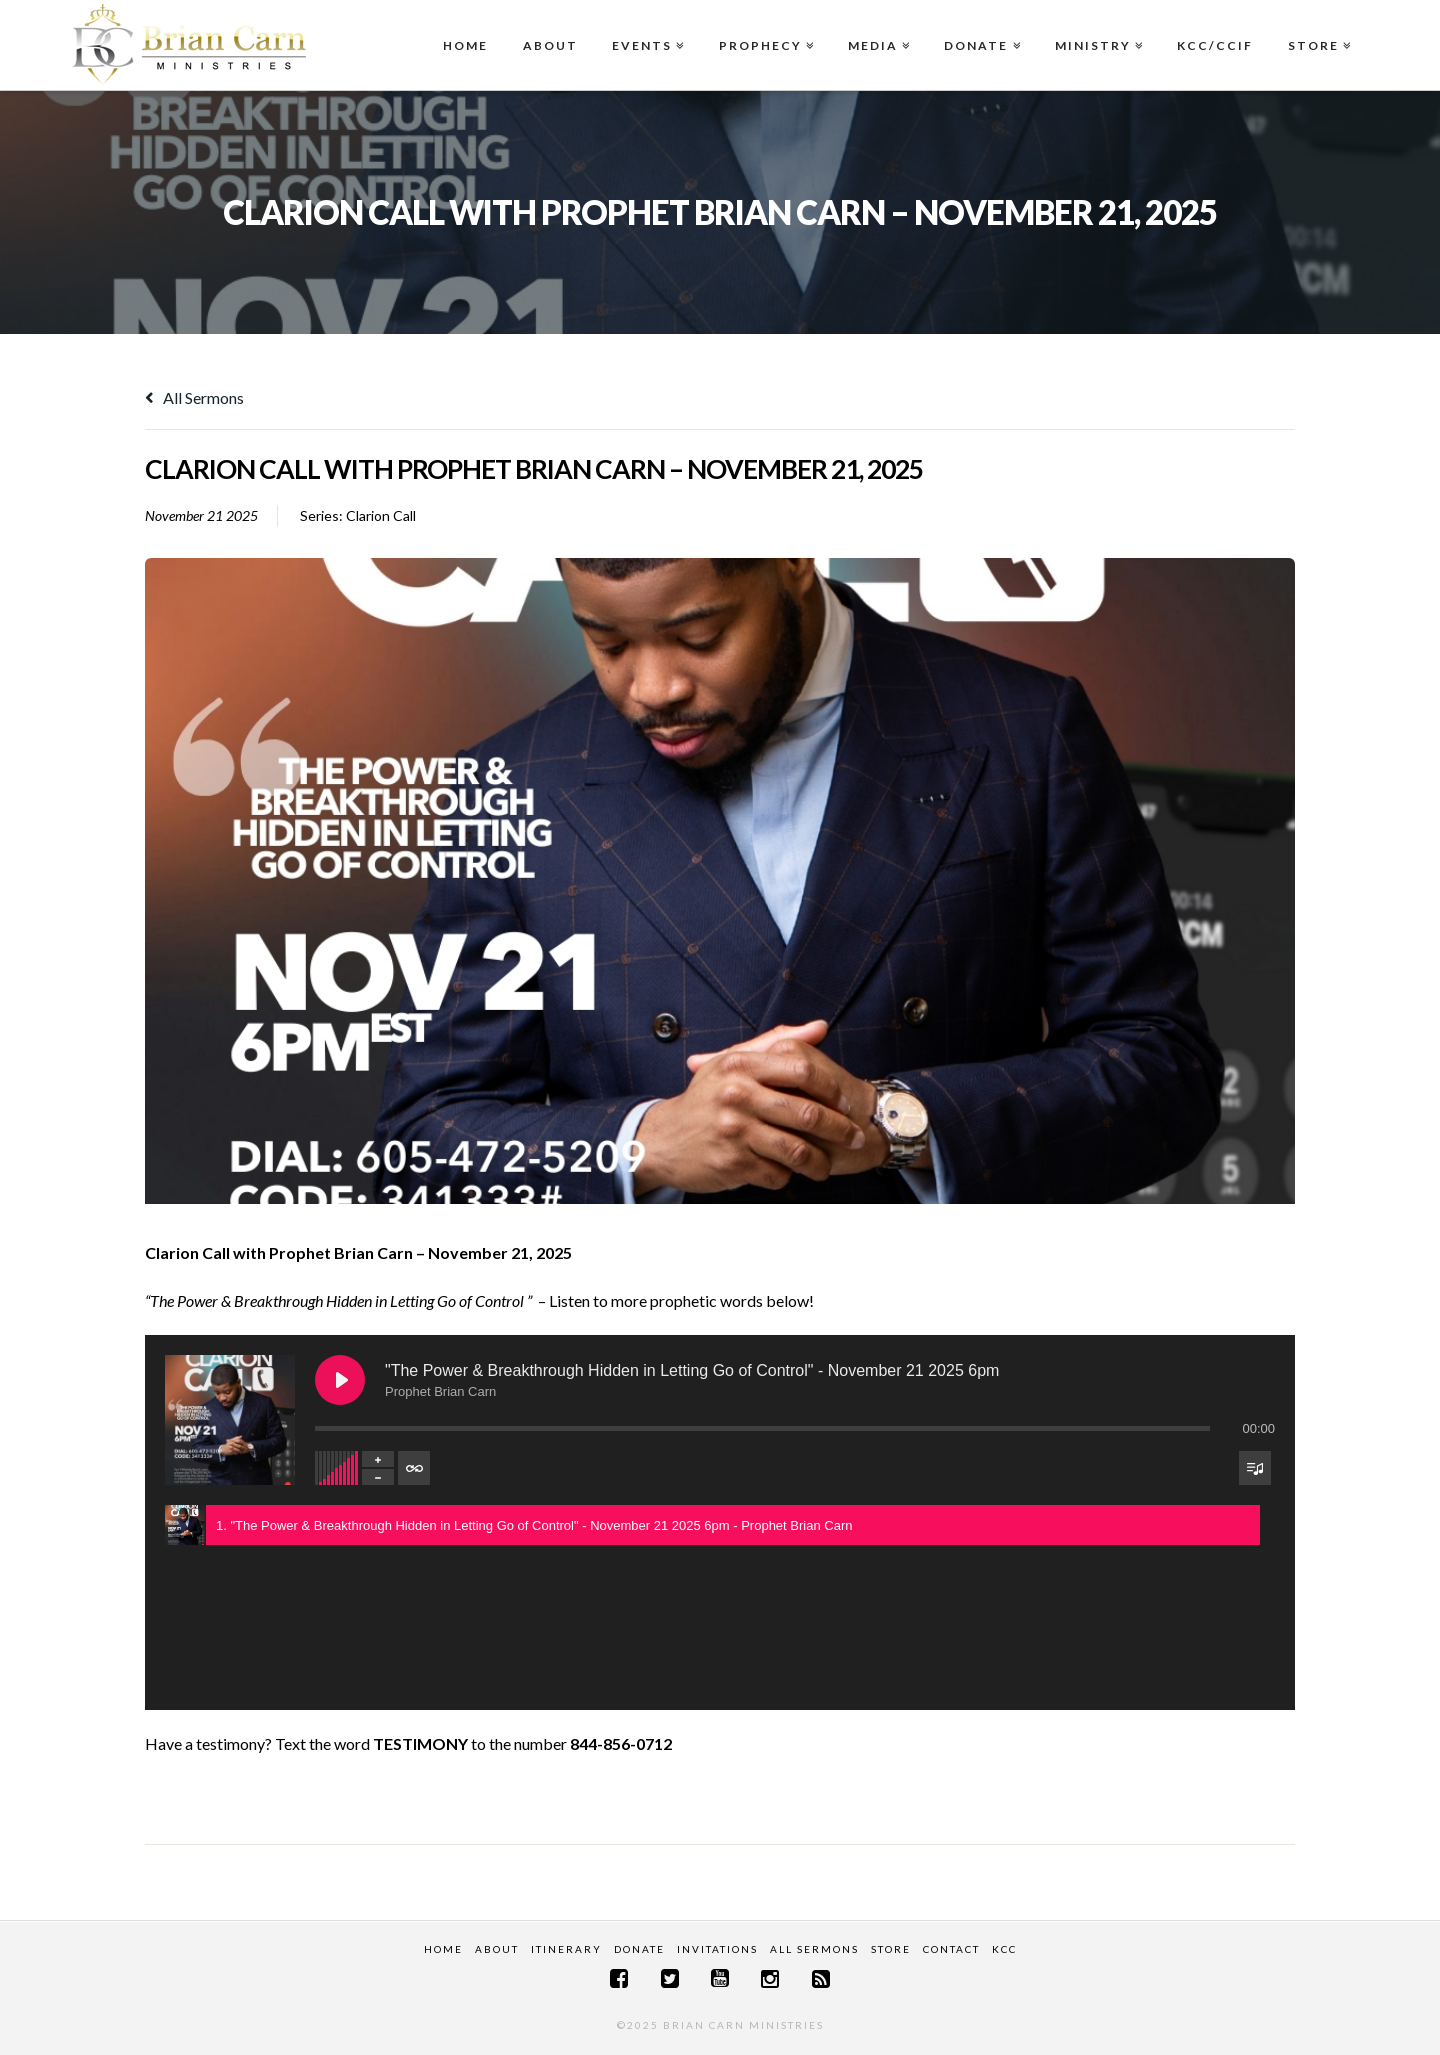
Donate (980, 26)
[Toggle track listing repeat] (414, 1468)
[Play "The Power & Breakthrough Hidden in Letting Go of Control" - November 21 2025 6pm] (340, 1380)
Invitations (717, 1949)
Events (646, 26)
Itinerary (566, 1949)
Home (465, 45)
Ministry (1097, 26)
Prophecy (764, 26)
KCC (1004, 1949)
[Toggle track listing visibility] (1255, 1468)
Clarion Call (381, 515)
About (550, 45)
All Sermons (194, 397)
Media (877, 26)
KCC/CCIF (1215, 45)
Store (1317, 26)
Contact (951, 1949)
